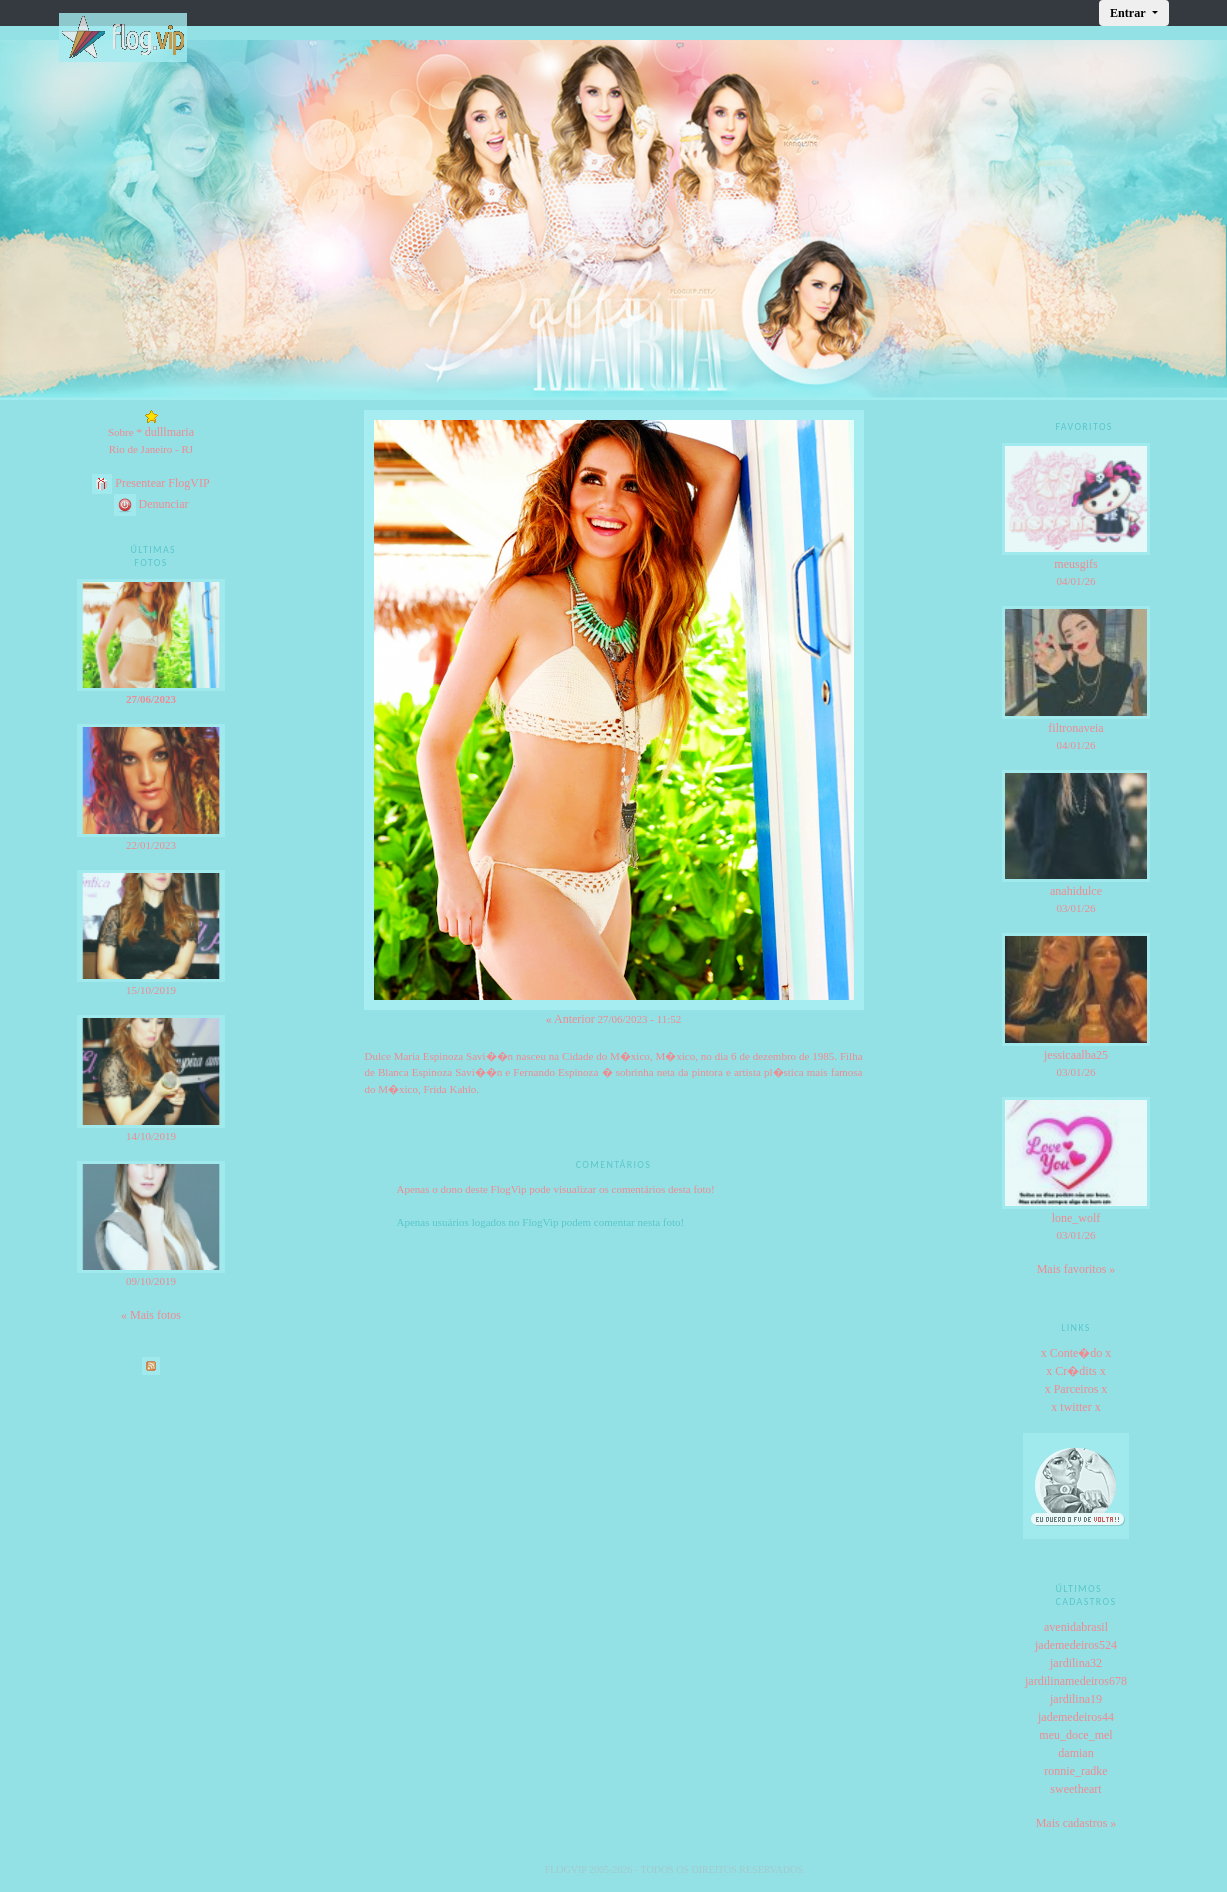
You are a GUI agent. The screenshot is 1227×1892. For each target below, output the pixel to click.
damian (1075, 1753)
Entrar (1129, 13)
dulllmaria (169, 432)
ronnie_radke (1075, 1771)
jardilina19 (1076, 1699)
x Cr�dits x (1075, 1371)
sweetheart (1075, 1789)
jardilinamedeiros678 (1076, 1681)
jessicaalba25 (1076, 1055)
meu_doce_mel (1075, 1735)
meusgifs (1075, 564)
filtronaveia (1075, 728)
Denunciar (151, 504)
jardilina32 (1076, 1663)
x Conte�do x (1076, 1353)
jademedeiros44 (1076, 1717)
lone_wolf (1076, 1218)
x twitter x (1075, 1407)
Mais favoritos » (1076, 1269)
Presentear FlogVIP (150, 483)
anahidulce (1076, 891)
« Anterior (570, 1019)
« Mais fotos (151, 1315)
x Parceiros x (1076, 1389)
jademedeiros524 (1076, 1645)
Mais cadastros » (1076, 1823)
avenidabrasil (1076, 1627)
